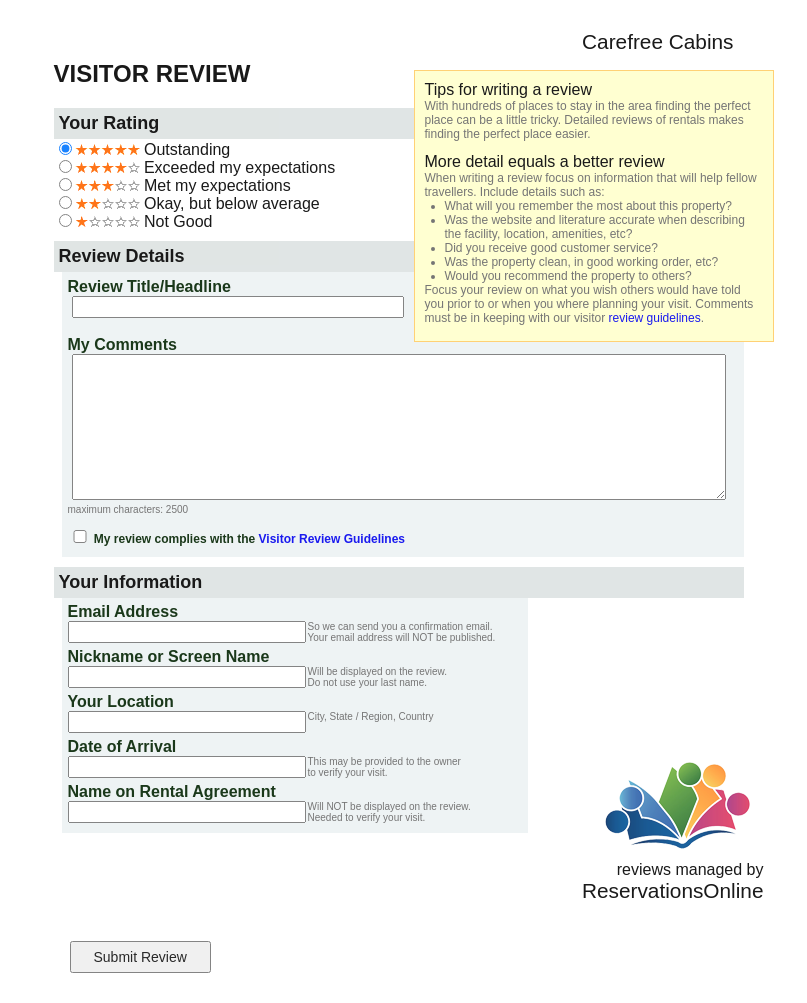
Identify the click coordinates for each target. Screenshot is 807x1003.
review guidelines (655, 318)
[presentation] (216, 882)
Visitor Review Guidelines (332, 539)
